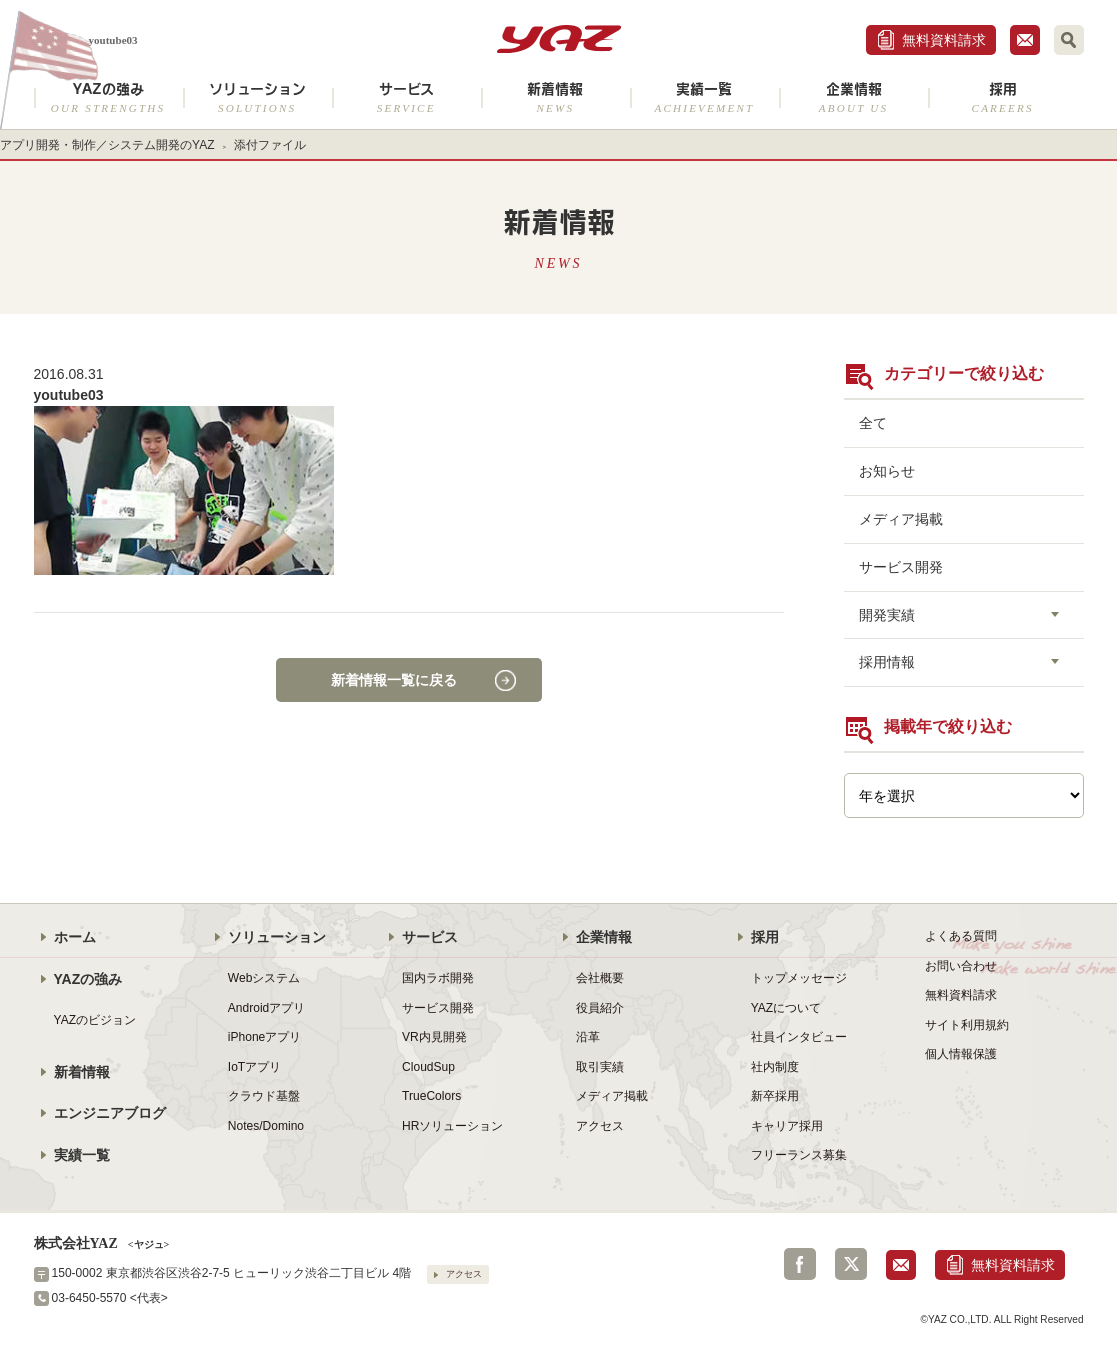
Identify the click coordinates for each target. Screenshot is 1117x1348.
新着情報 (555, 97)
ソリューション (257, 97)
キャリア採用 (787, 1126)
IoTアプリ (254, 1067)
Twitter (851, 1264)
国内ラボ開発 (438, 978)
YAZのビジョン (95, 1020)
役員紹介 (600, 1008)
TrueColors (431, 1096)
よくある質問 (961, 936)
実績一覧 (704, 97)
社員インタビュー (799, 1037)
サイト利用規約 (967, 1025)
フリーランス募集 (799, 1155)
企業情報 (853, 97)
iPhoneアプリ (264, 1037)
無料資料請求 (944, 40)
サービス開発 (901, 567)
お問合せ (1025, 40)
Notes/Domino (266, 1126)
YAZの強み (108, 97)
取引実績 (600, 1067)
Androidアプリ (266, 1008)
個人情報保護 (961, 1054)
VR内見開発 (434, 1037)
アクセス (600, 1126)
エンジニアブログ (110, 1113)
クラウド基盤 (264, 1096)
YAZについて (786, 1008)
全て (873, 423)
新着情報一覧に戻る (394, 680)
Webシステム (264, 978)
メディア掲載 (901, 519)
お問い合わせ (961, 966)
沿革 (588, 1037)
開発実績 (887, 615)
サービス (406, 97)
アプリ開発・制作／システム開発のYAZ (107, 145)
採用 (1002, 97)
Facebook (800, 1264)
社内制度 (775, 1067)
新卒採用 (775, 1096)
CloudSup (428, 1067)
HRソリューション (452, 1126)
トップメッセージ (799, 978)
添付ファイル (270, 145)
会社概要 (600, 978)
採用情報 (887, 662)
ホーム (75, 937)
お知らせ (887, 471)
